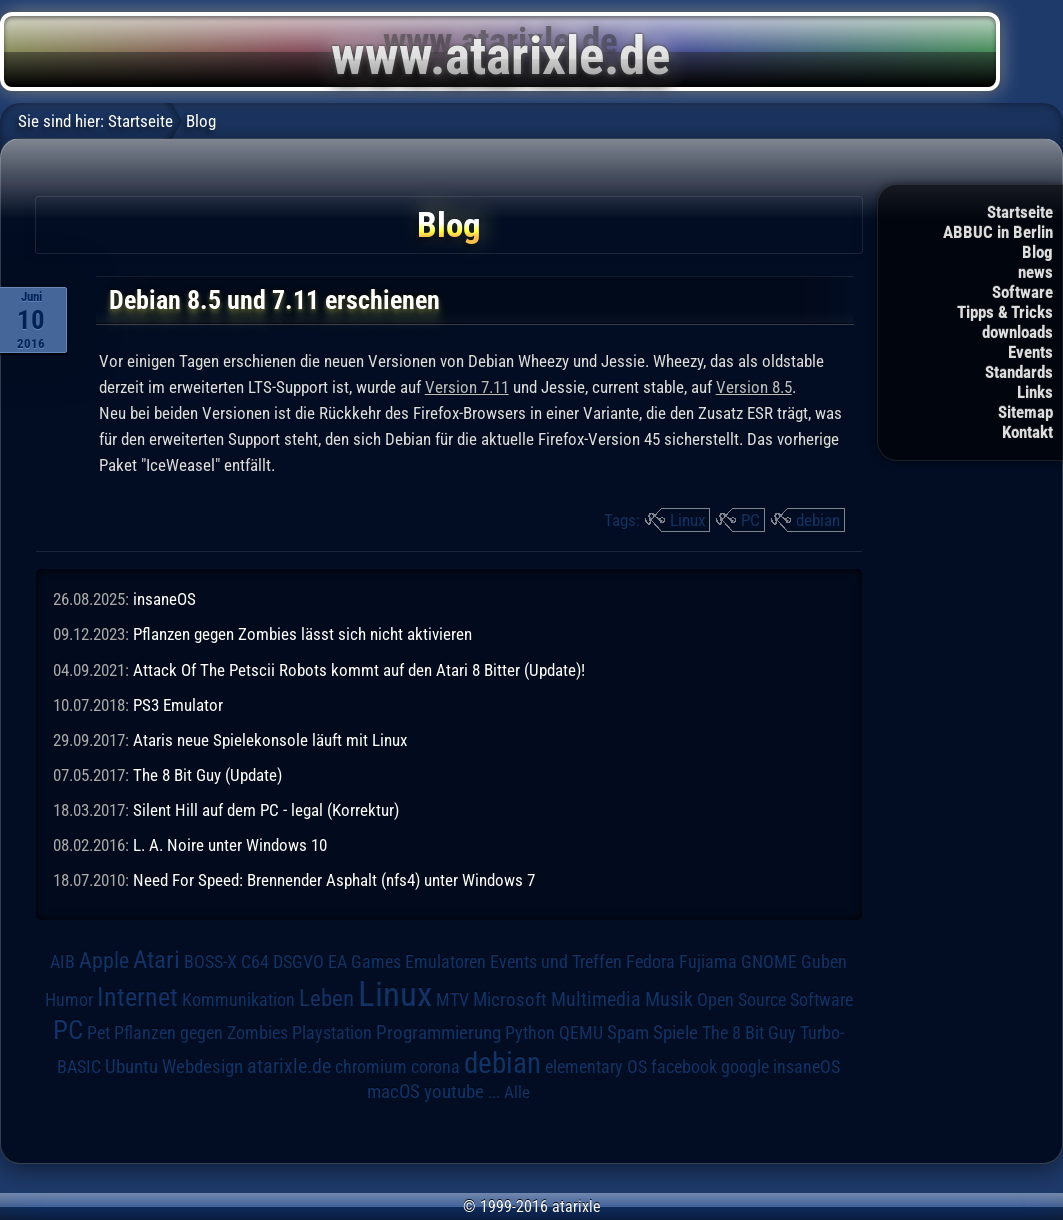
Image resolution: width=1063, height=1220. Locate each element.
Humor (69, 1000)
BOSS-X (210, 962)
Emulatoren (445, 961)
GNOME (769, 961)
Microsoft (510, 999)
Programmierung (438, 1032)
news (1035, 272)
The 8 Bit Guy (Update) (207, 775)
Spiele (675, 1032)
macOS (393, 1092)
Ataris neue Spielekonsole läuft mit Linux (270, 740)
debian (818, 520)
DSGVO (298, 962)
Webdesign (202, 1067)
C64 (255, 962)
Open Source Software (775, 1000)
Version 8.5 (754, 387)
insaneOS (164, 599)
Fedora (650, 961)
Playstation (332, 1033)
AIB (62, 962)
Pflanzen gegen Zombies (201, 1033)
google (745, 1067)
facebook (684, 1067)
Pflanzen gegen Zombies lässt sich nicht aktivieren (302, 634)
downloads (1017, 332)
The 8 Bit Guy (749, 1032)
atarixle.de (289, 1066)
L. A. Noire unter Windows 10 (230, 845)
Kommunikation (238, 999)
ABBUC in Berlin (998, 232)
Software (1022, 292)
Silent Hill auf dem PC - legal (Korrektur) (266, 810)
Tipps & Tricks (1005, 312)
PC (750, 520)
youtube (454, 1091)
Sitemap (1025, 412)
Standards (1019, 372)
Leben (326, 998)
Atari (156, 959)
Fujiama (708, 961)
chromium (371, 1067)
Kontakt (1027, 432)
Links (1035, 392)
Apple (104, 960)
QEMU (581, 1033)
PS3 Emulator (178, 705)
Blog (1037, 252)
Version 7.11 (467, 387)
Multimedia (596, 999)
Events (1030, 352)
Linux (687, 520)
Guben (824, 962)
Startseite (1020, 212)
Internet (137, 997)
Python (530, 1033)
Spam (628, 1033)
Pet (98, 1033)
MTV (452, 999)
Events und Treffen (556, 962)
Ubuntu (131, 1067)
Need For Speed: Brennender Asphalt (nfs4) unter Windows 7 (334, 880)
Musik (669, 999)
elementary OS (596, 1066)
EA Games (364, 962)
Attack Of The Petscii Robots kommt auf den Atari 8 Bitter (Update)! (359, 670)
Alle (517, 1092)
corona (435, 1067)
